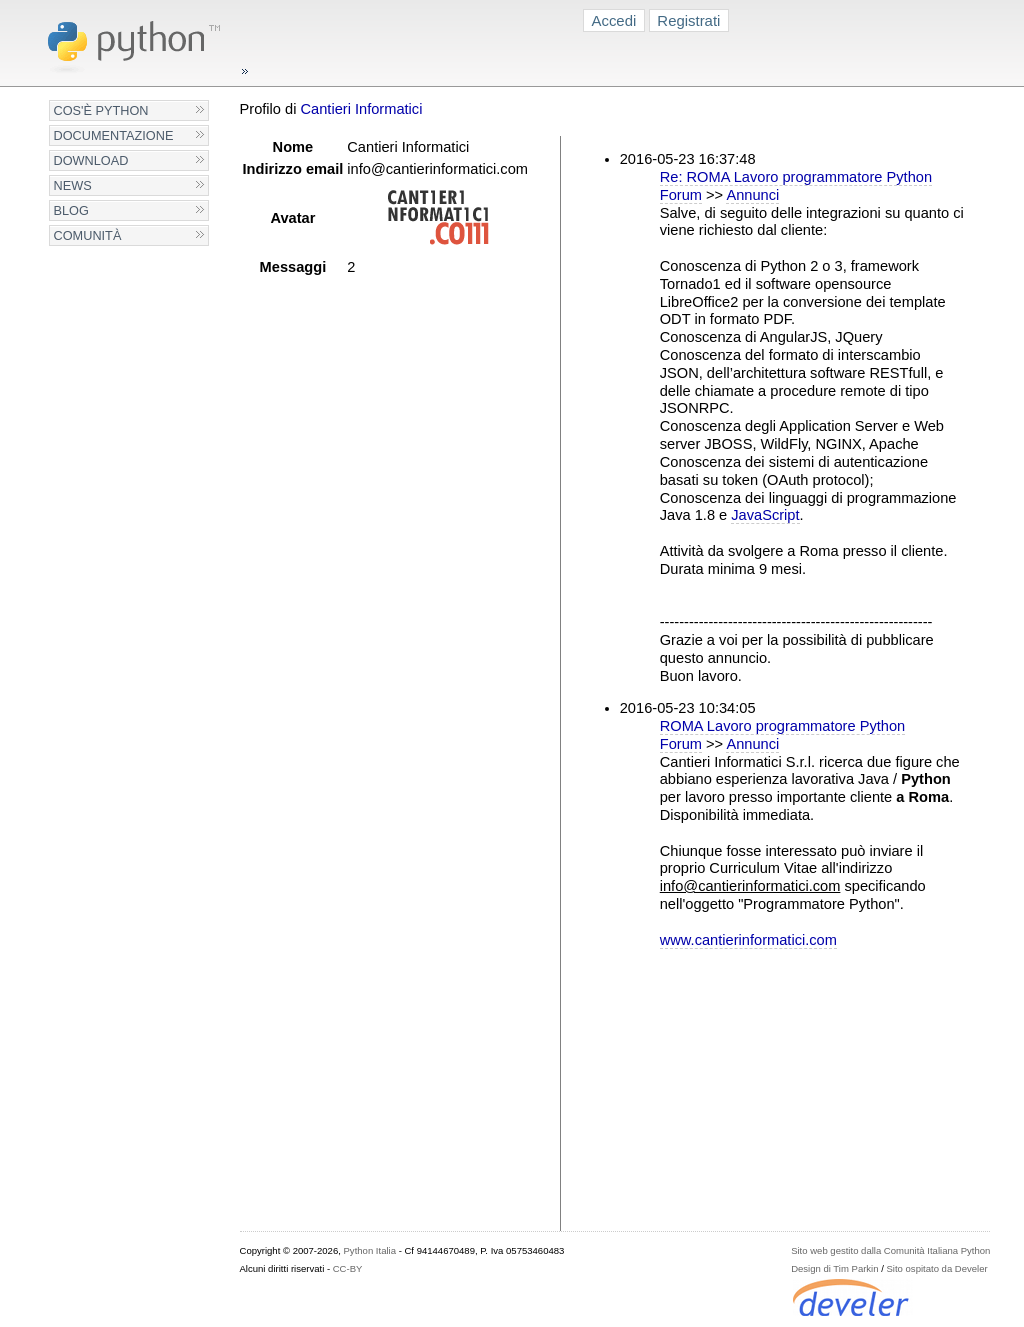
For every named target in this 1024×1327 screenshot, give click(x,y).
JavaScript (765, 515)
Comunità (88, 235)
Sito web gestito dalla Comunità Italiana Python (890, 1250)
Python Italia (370, 1250)
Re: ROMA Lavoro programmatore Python (796, 177)
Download (91, 160)
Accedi (614, 20)
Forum (681, 195)
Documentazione (114, 135)
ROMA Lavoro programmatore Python (782, 726)
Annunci (752, 195)
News (73, 185)
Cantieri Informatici (361, 109)
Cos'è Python (101, 110)
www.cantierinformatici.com (748, 940)
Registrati (688, 20)
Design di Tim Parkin (834, 1268)
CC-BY (348, 1268)
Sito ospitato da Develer (937, 1268)
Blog (71, 210)
